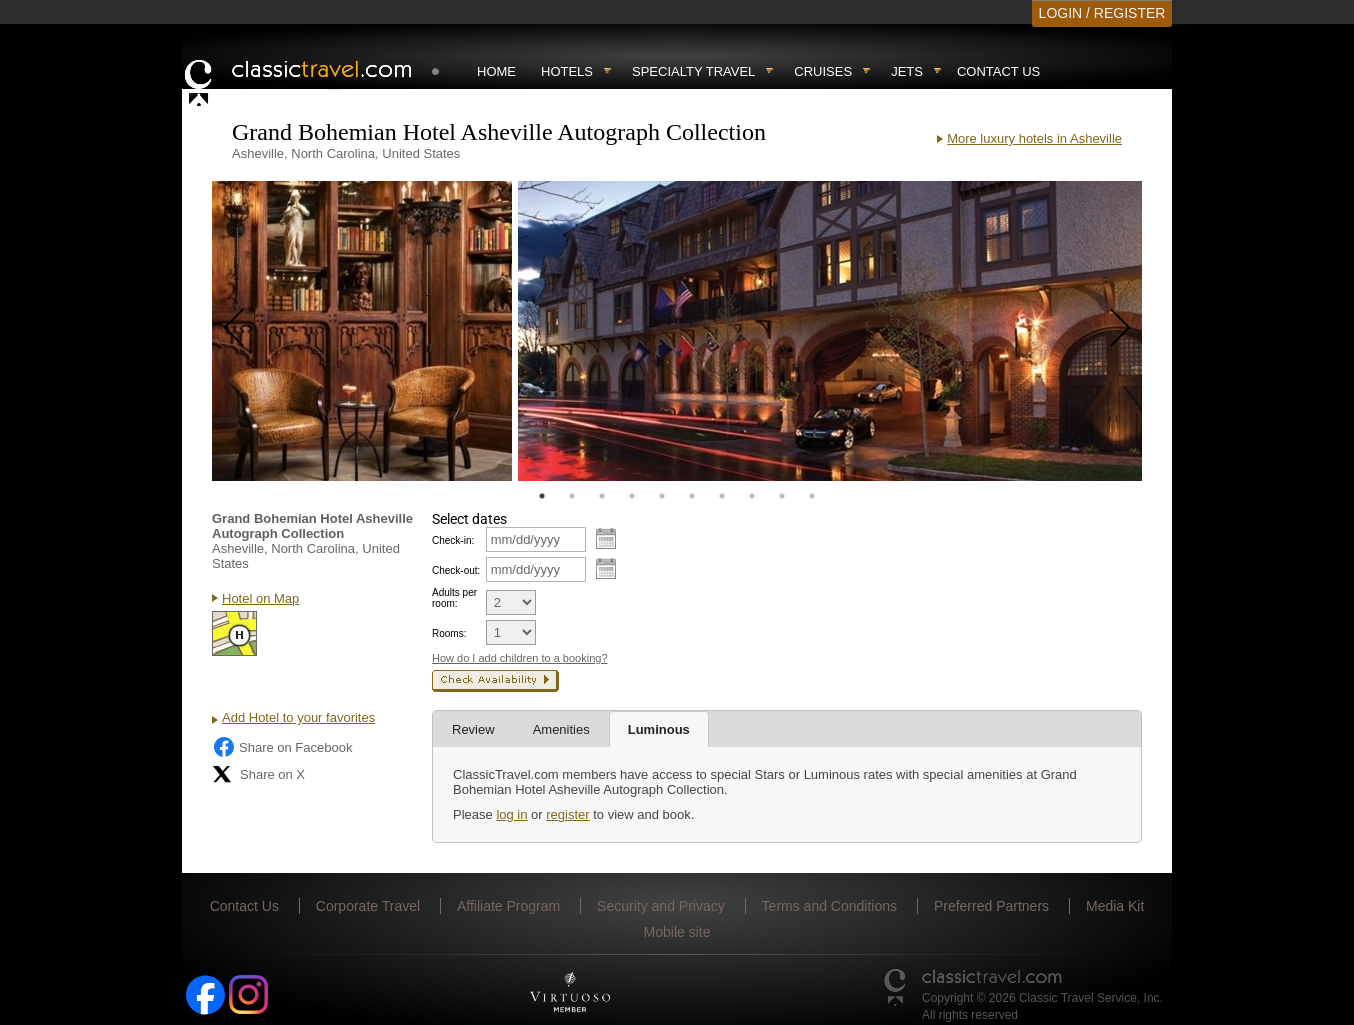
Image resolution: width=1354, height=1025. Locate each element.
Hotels (567, 71)
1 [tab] (542, 496)
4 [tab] (632, 496)
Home (496, 71)
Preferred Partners (991, 906)
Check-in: (453, 540)
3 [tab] (602, 496)
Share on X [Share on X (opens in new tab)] (258, 774)
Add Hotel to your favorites (298, 717)
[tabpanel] (362, 331)
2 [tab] (572, 496)
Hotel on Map (260, 598)
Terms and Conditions (829, 906)
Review (473, 729)
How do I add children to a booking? (520, 658)
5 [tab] (662, 496)
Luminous (659, 729)
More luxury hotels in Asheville (1034, 138)
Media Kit (1115, 906)
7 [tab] (722, 496)
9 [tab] (782, 496)
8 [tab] (752, 496)
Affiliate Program (508, 906)
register (567, 814)
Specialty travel (693, 71)
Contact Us (998, 71)
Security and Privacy (661, 906)
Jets (907, 71)
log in (511, 814)
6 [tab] (692, 496)
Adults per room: (454, 598)
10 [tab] (812, 496)
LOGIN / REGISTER (1102, 13)
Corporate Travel (368, 906)
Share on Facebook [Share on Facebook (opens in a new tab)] (282, 747)
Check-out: (456, 570)
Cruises (823, 71)
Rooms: (449, 633)
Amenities (561, 729)
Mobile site (677, 932)
